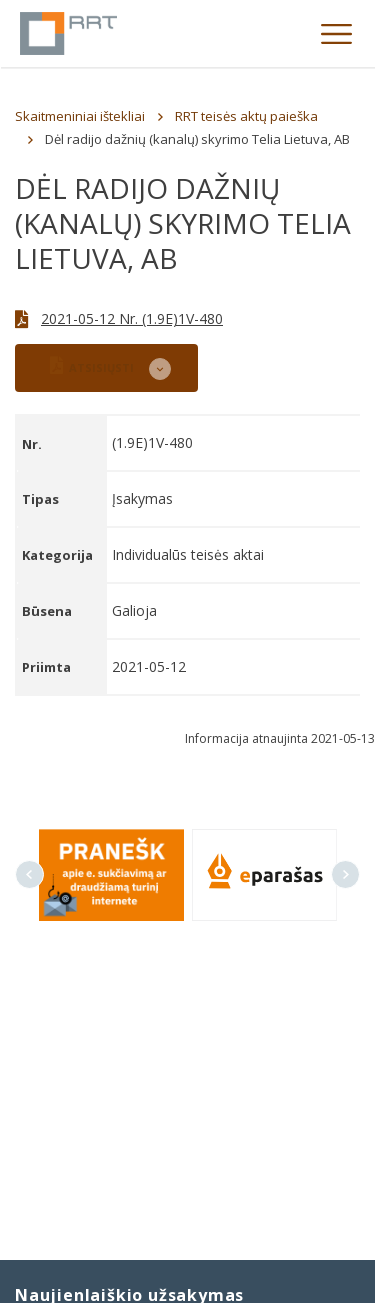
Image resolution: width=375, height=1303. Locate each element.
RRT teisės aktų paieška (246, 116)
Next (345, 874)
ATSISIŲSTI (92, 365)
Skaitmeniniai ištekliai (80, 116)
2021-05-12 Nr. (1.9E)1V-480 (132, 318)
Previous (29, 874)
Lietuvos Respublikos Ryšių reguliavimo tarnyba (68, 33)
